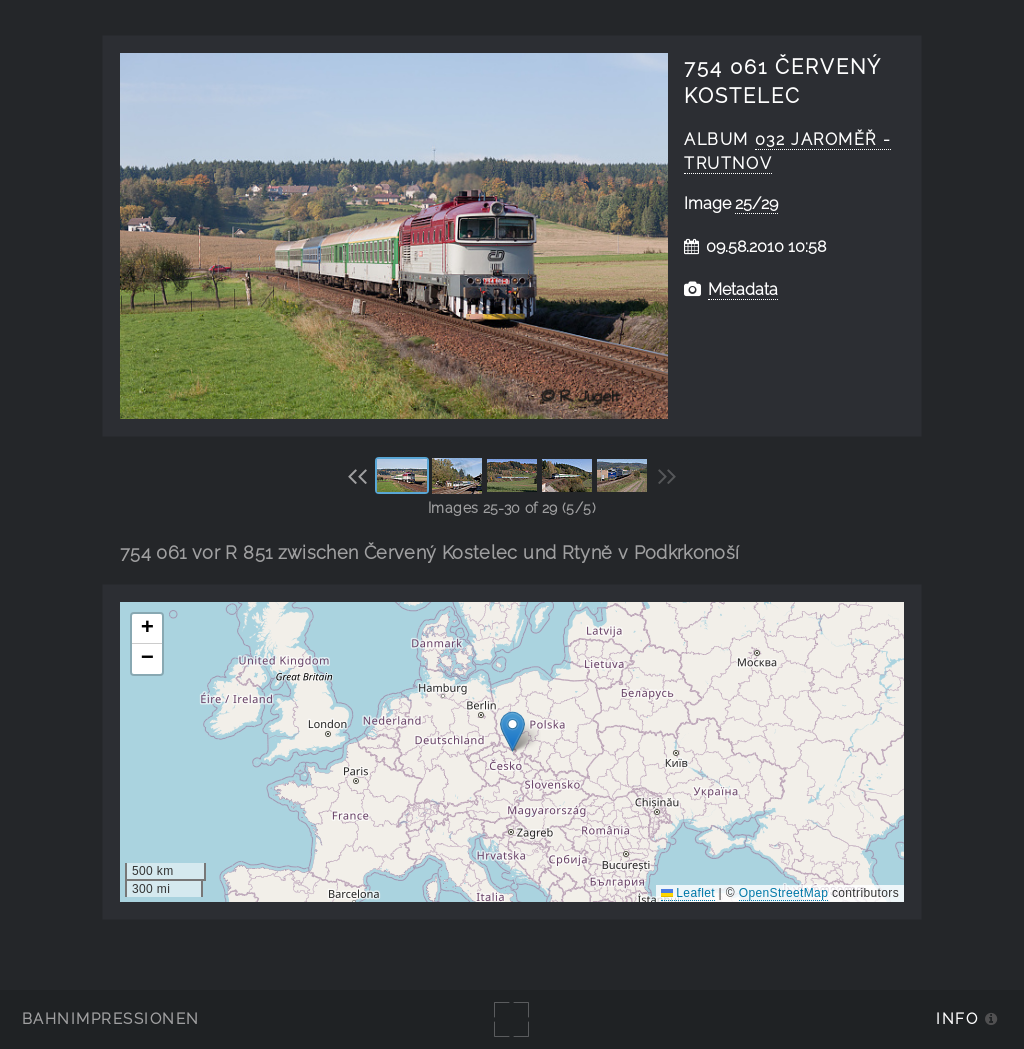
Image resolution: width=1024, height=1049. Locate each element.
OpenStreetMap (783, 893)
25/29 (756, 203)
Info (957, 1018)
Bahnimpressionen (110, 1018)
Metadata (743, 289)
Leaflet (688, 893)
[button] (512, 731)
